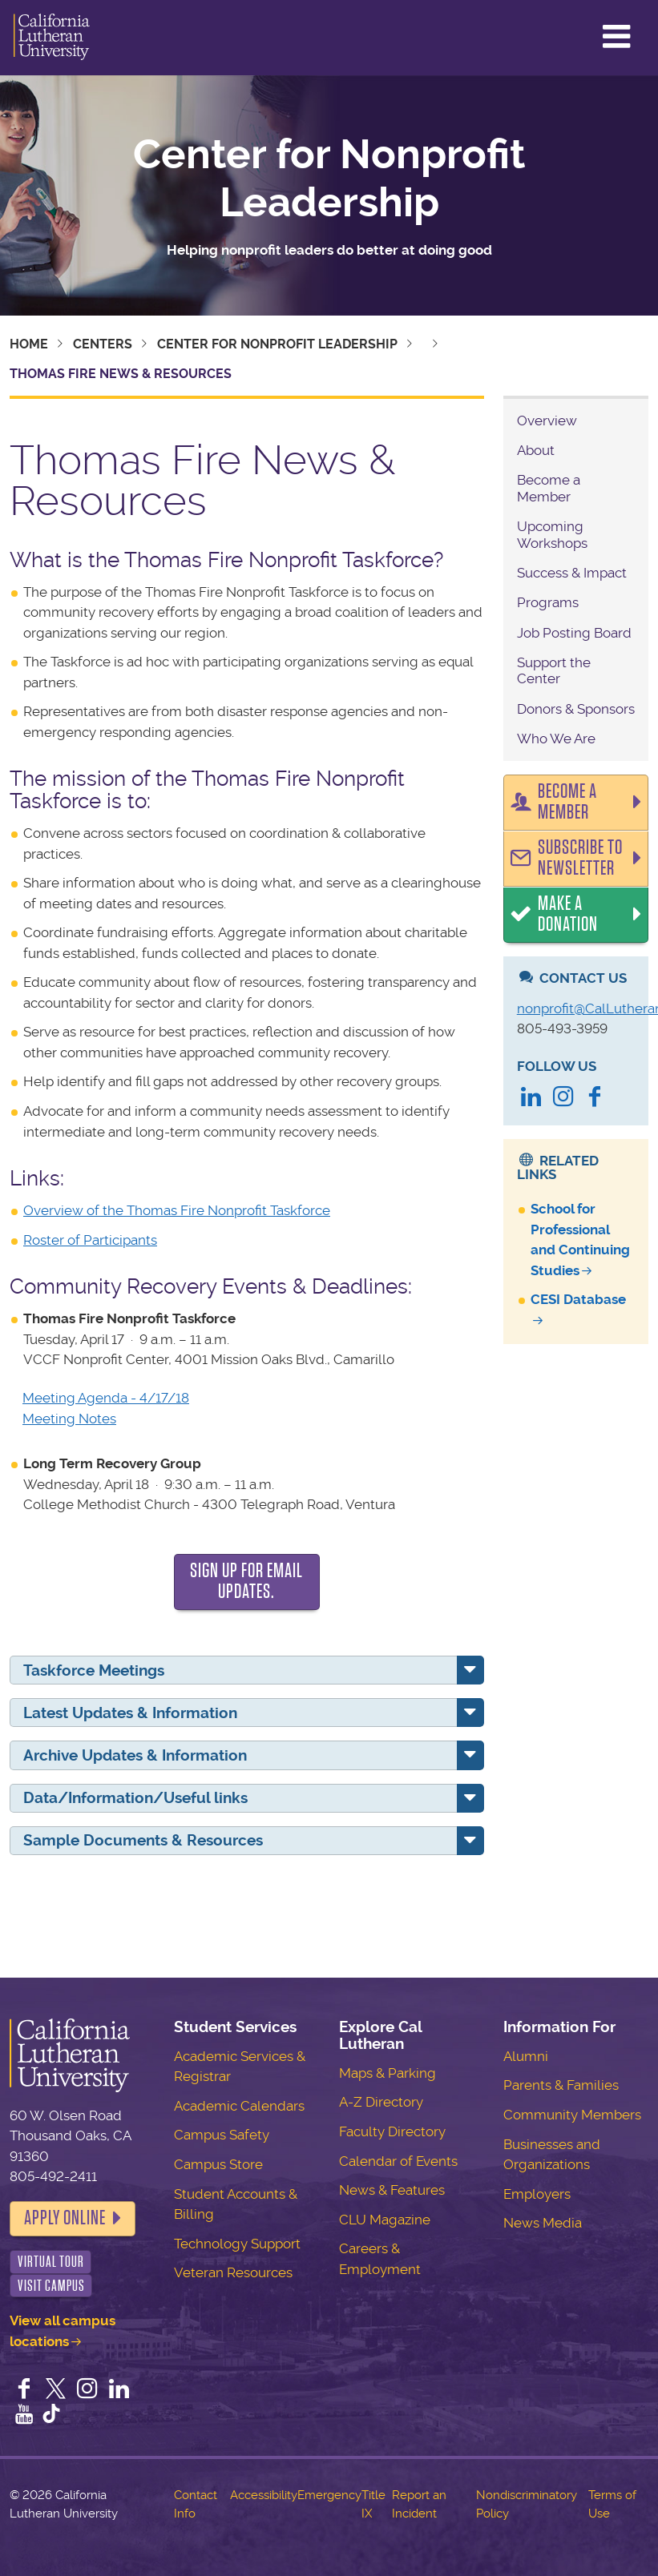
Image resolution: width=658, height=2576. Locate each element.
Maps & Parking (387, 2073)
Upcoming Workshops (552, 534)
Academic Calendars (239, 2106)
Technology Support (237, 2244)
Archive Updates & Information (135, 1755)
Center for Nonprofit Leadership (329, 179)
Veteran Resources (233, 2272)
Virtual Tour (51, 2261)
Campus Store (218, 2164)
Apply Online (65, 2218)
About (536, 450)
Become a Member (548, 488)
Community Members (572, 2115)
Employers (537, 2194)
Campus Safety (221, 2135)
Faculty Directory (392, 2131)
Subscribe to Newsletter (580, 857)
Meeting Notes (69, 1419)
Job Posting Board (574, 633)
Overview (547, 421)
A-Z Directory (381, 2102)
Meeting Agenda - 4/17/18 (105, 1398)
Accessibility (263, 2495)
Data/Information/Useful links (135, 1798)
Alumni (525, 2056)
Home (29, 344)
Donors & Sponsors (576, 709)
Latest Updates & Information (130, 1713)
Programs (548, 602)
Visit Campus (51, 2285)
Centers (102, 344)
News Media (542, 2223)
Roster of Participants (90, 1240)
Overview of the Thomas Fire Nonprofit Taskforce (176, 1210)
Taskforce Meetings (93, 1670)
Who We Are (556, 739)
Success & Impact (572, 573)
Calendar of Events (398, 2161)
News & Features (392, 2190)
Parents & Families (561, 2085)
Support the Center (554, 670)
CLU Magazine (384, 2220)
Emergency (329, 2495)
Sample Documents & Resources (143, 1840)
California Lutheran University (52, 38)
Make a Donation (568, 914)
